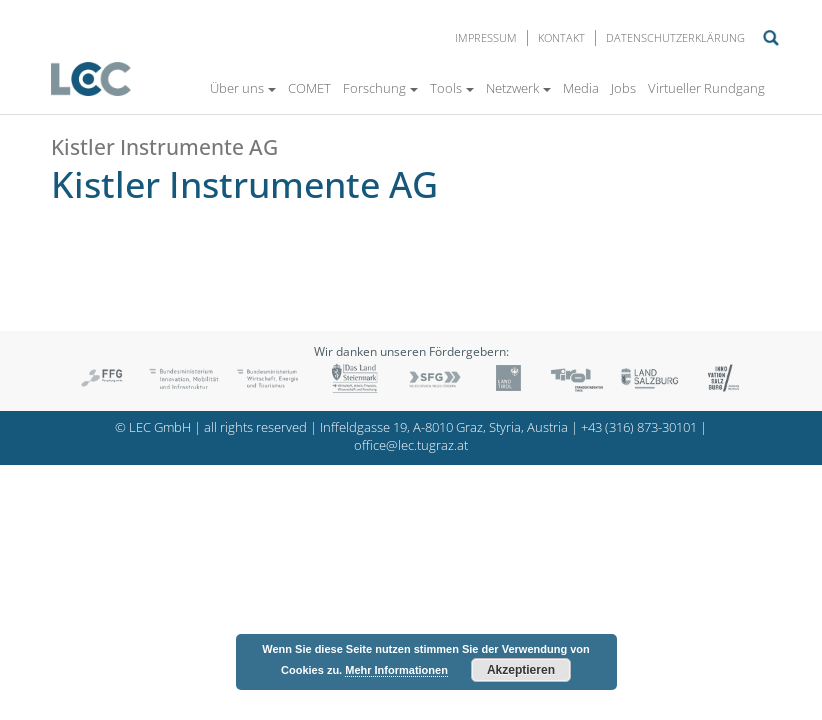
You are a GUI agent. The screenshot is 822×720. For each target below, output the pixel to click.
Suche (771, 38)
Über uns (243, 88)
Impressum (486, 37)
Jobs (623, 88)
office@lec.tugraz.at (411, 445)
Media (581, 88)
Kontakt (561, 37)
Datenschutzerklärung (675, 37)
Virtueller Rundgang (706, 88)
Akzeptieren (521, 670)
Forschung (380, 88)
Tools (452, 88)
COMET (309, 88)
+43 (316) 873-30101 (639, 427)
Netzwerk (518, 88)
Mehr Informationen (396, 670)
